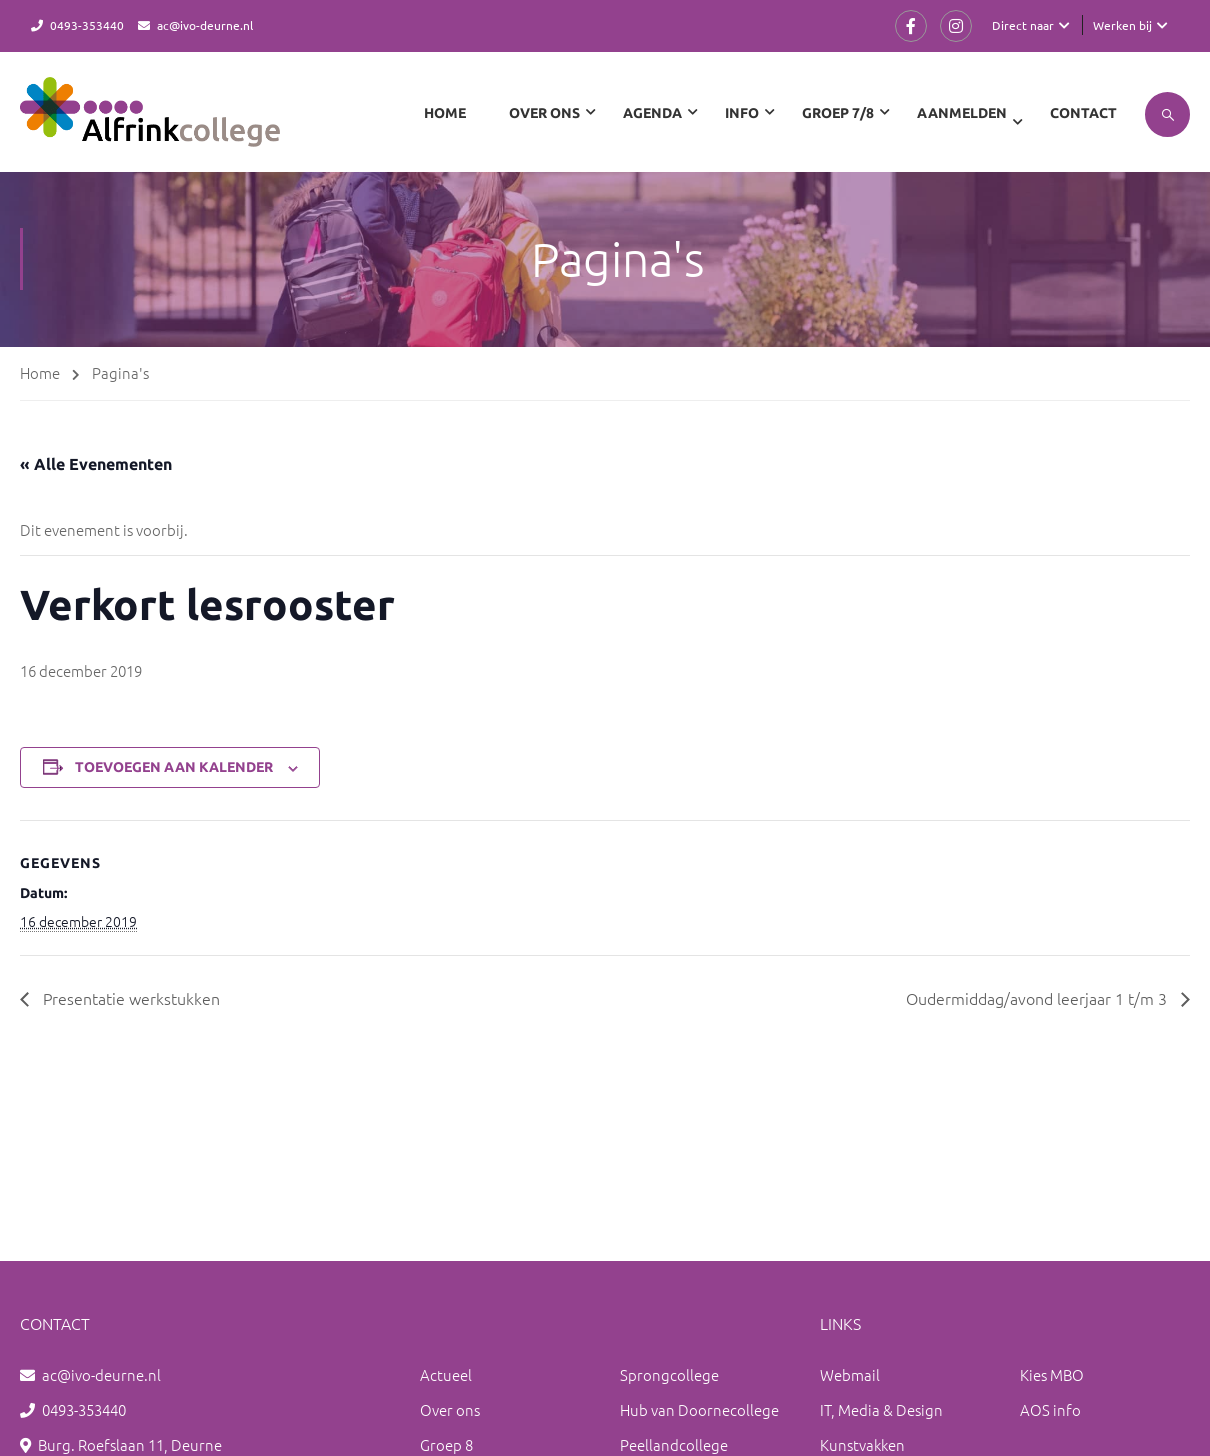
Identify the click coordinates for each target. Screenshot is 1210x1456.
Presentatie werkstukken (129, 998)
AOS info (1050, 1409)
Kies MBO (1052, 1374)
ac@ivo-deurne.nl (205, 25)
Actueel (446, 1374)
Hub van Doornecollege (699, 1409)
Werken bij (1122, 25)
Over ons (450, 1409)
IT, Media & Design (881, 1409)
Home (445, 113)
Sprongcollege (669, 1374)
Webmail (850, 1374)
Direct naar (1023, 25)
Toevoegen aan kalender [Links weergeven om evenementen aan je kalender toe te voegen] (174, 767)
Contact (1083, 113)
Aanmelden (962, 113)
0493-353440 (87, 25)
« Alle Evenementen (96, 464)
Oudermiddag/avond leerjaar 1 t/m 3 (1038, 998)
